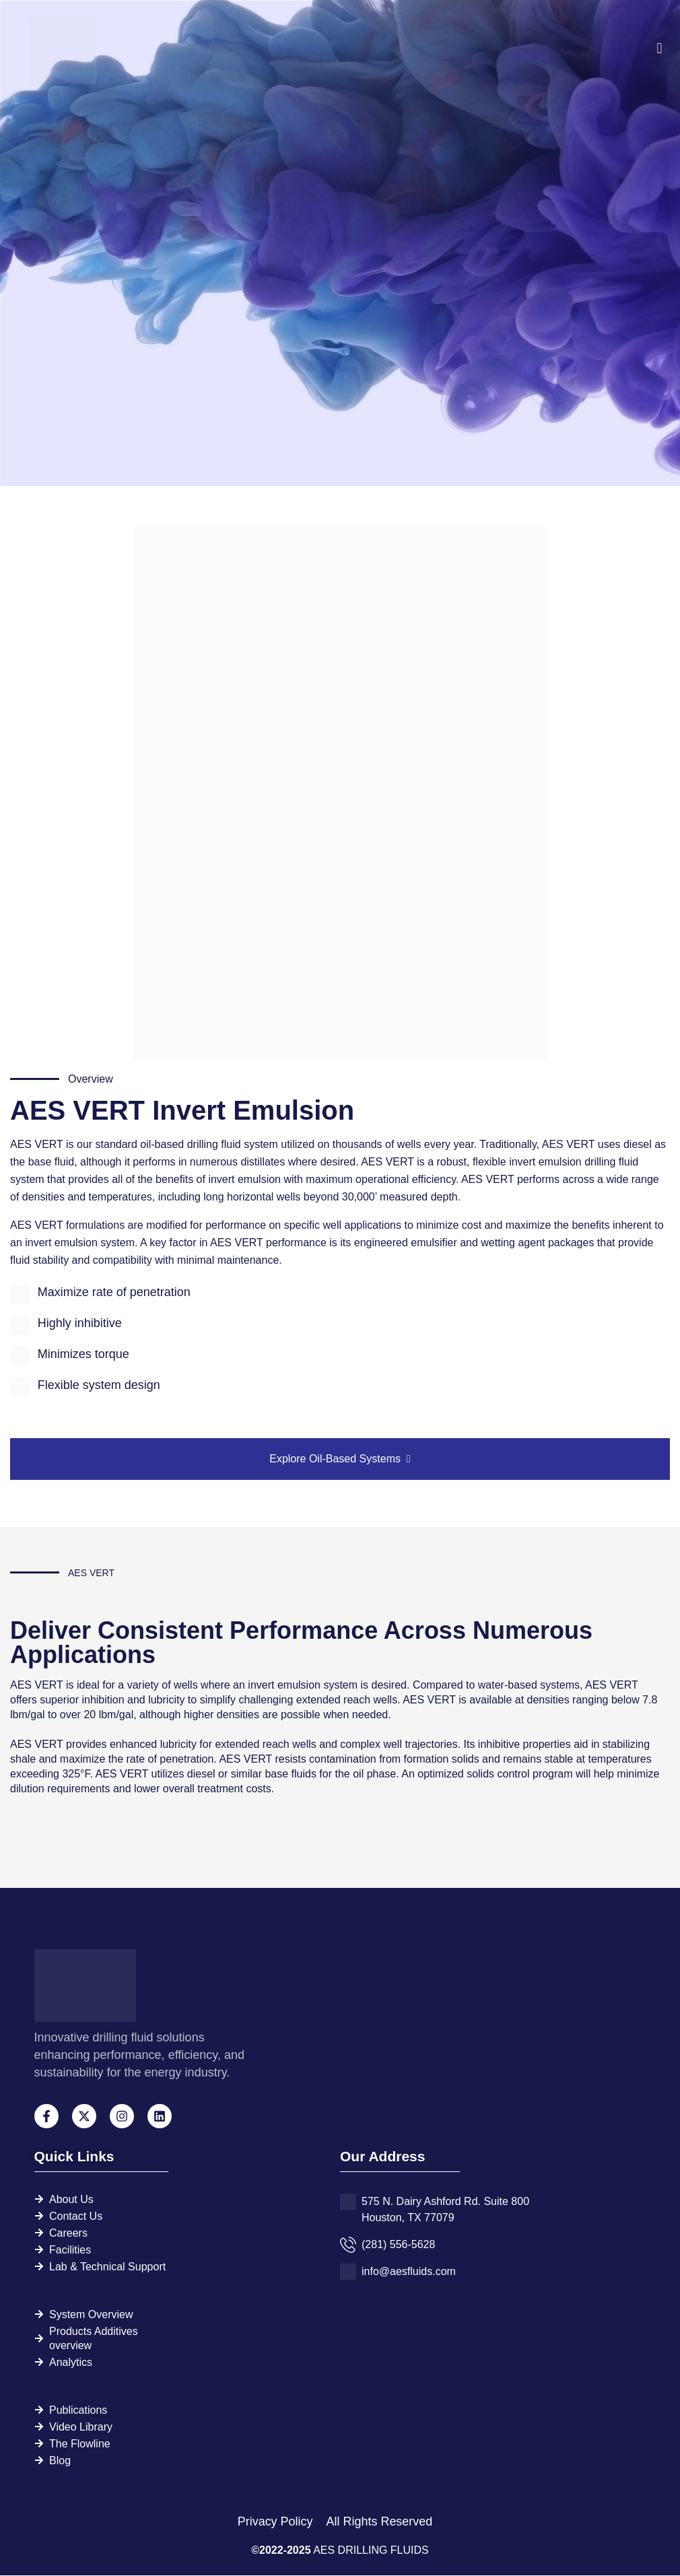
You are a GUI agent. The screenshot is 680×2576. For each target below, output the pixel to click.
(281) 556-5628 (398, 2245)
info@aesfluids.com (409, 2272)
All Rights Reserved (379, 2522)
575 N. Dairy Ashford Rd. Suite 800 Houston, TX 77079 (445, 2210)
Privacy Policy (276, 2522)
